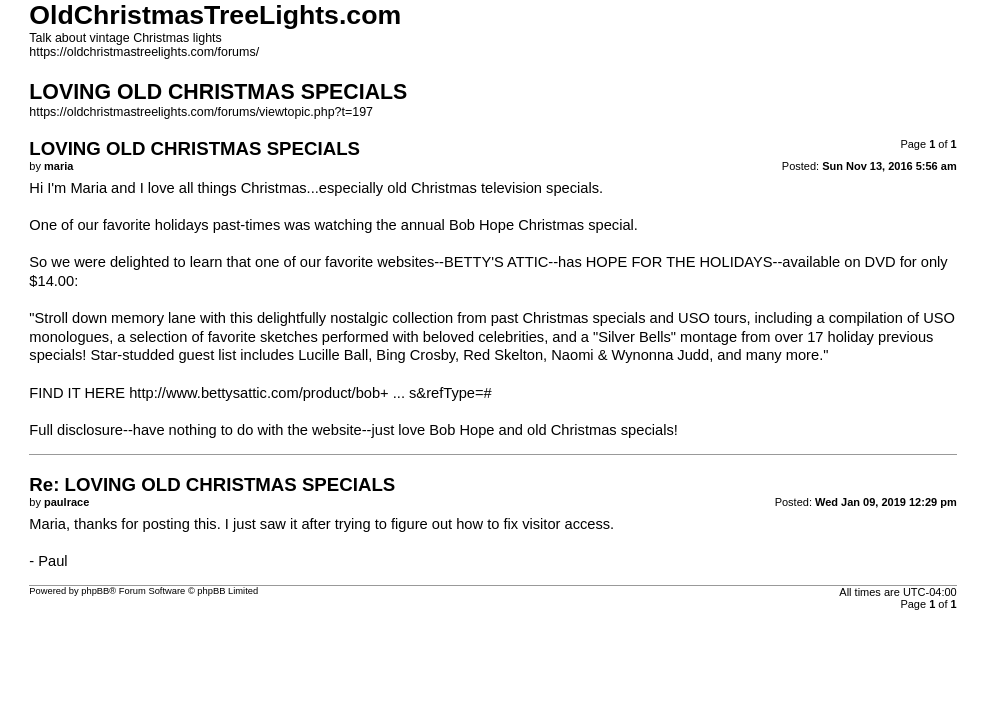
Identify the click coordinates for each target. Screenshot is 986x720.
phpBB (95, 591)
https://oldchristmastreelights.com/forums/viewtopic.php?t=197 (201, 112)
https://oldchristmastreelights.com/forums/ (144, 52)
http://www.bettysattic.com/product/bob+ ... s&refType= (306, 393)
